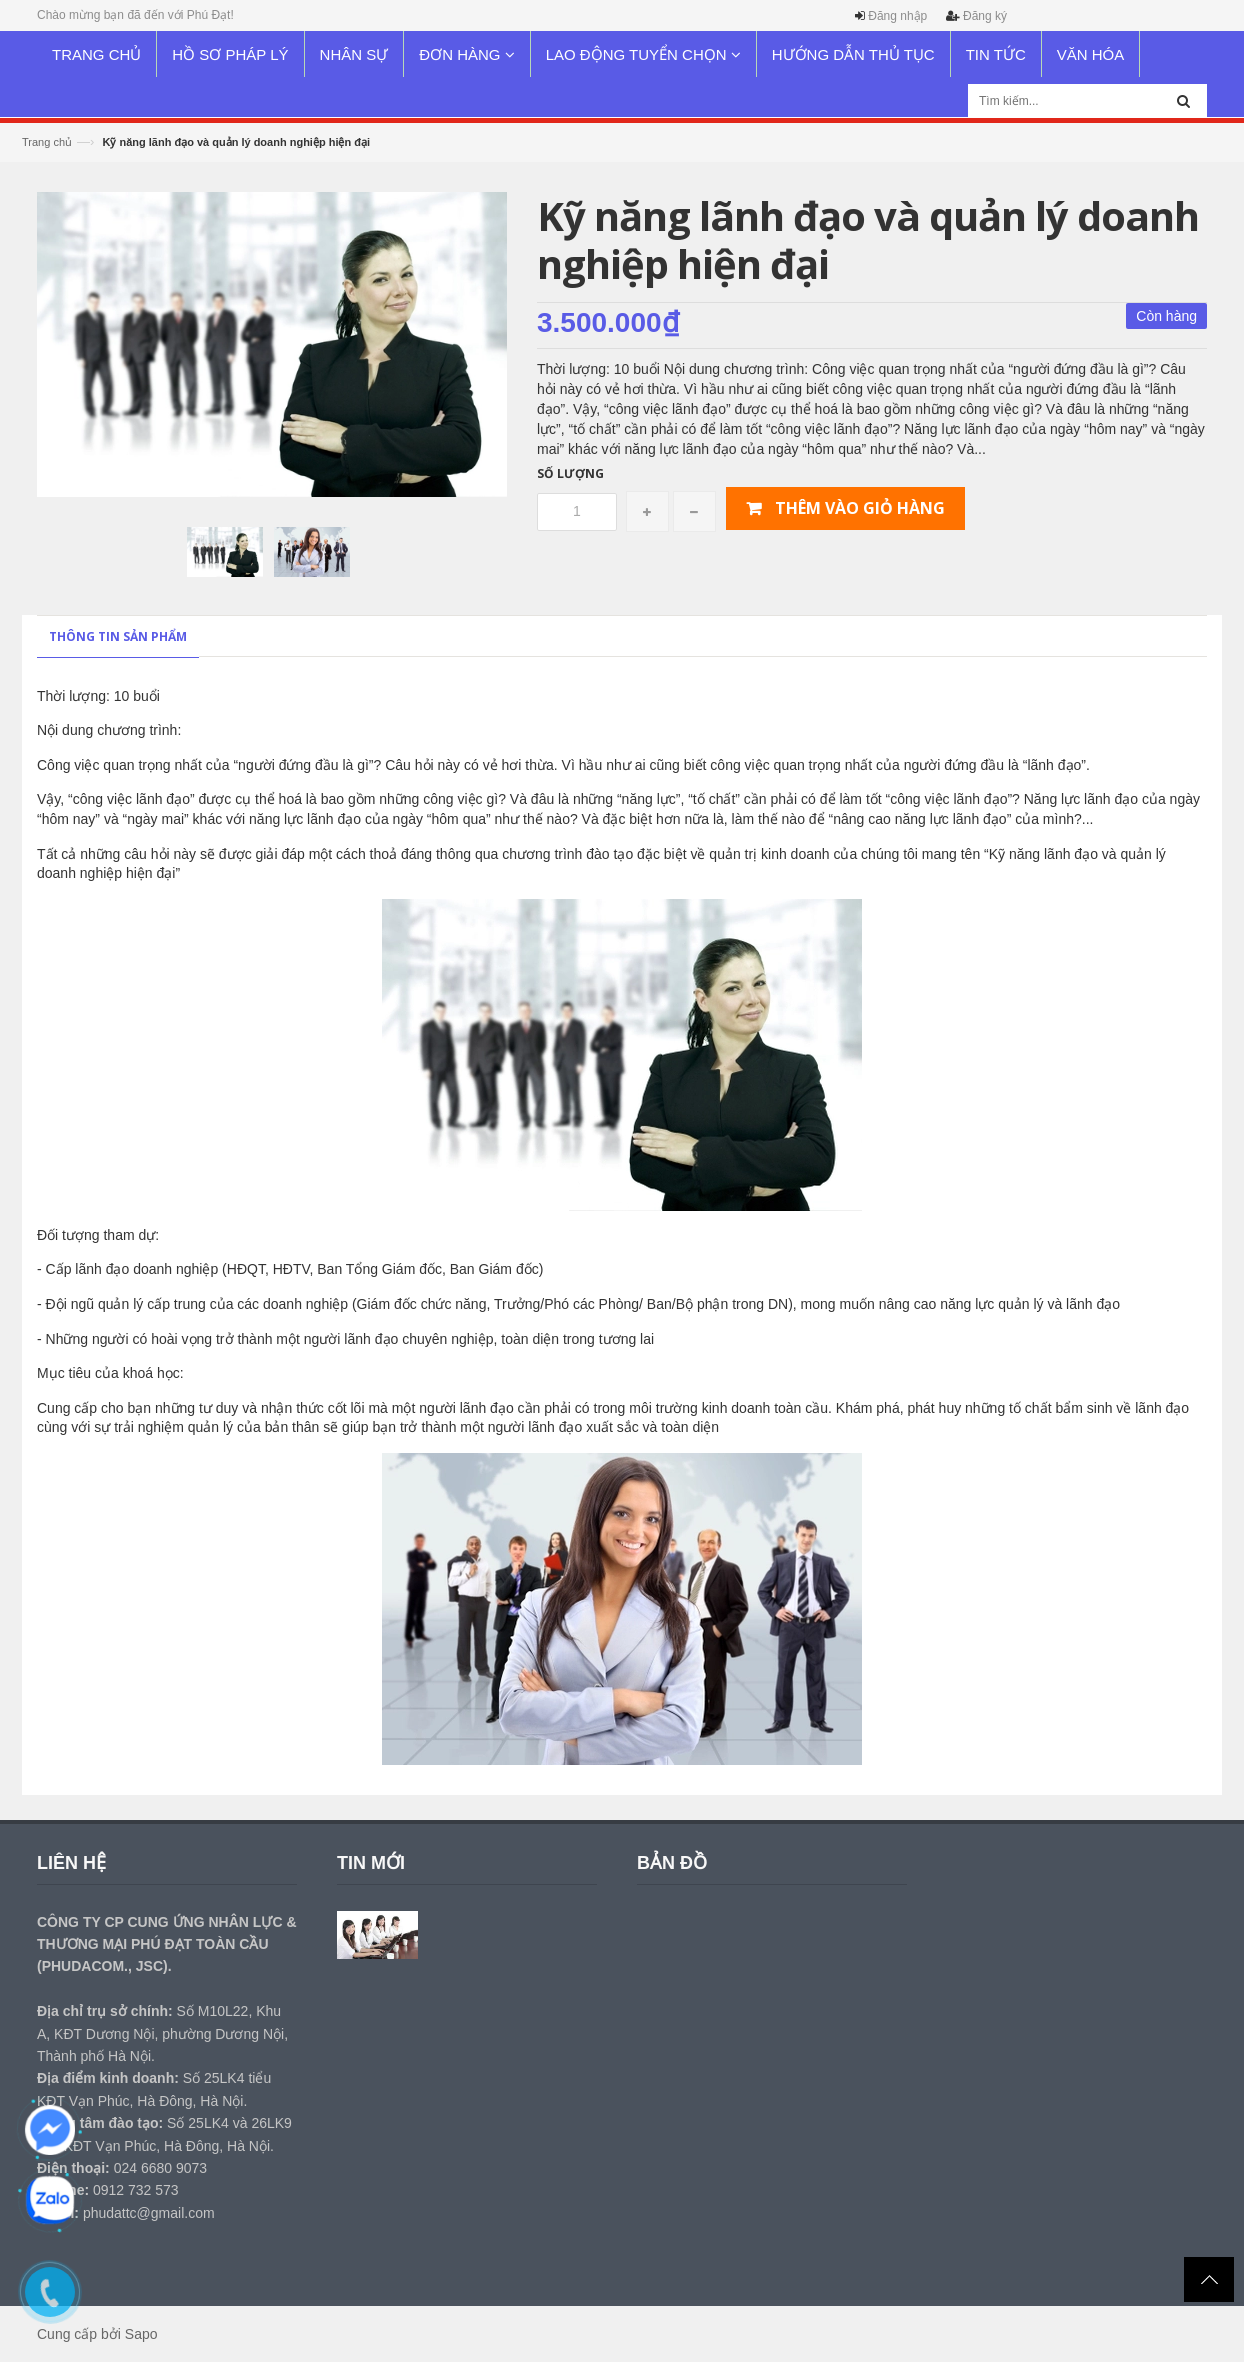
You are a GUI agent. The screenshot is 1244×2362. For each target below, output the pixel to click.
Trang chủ (47, 142)
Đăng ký (985, 16)
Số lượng (570, 473)
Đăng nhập (897, 16)
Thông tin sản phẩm (118, 636)
